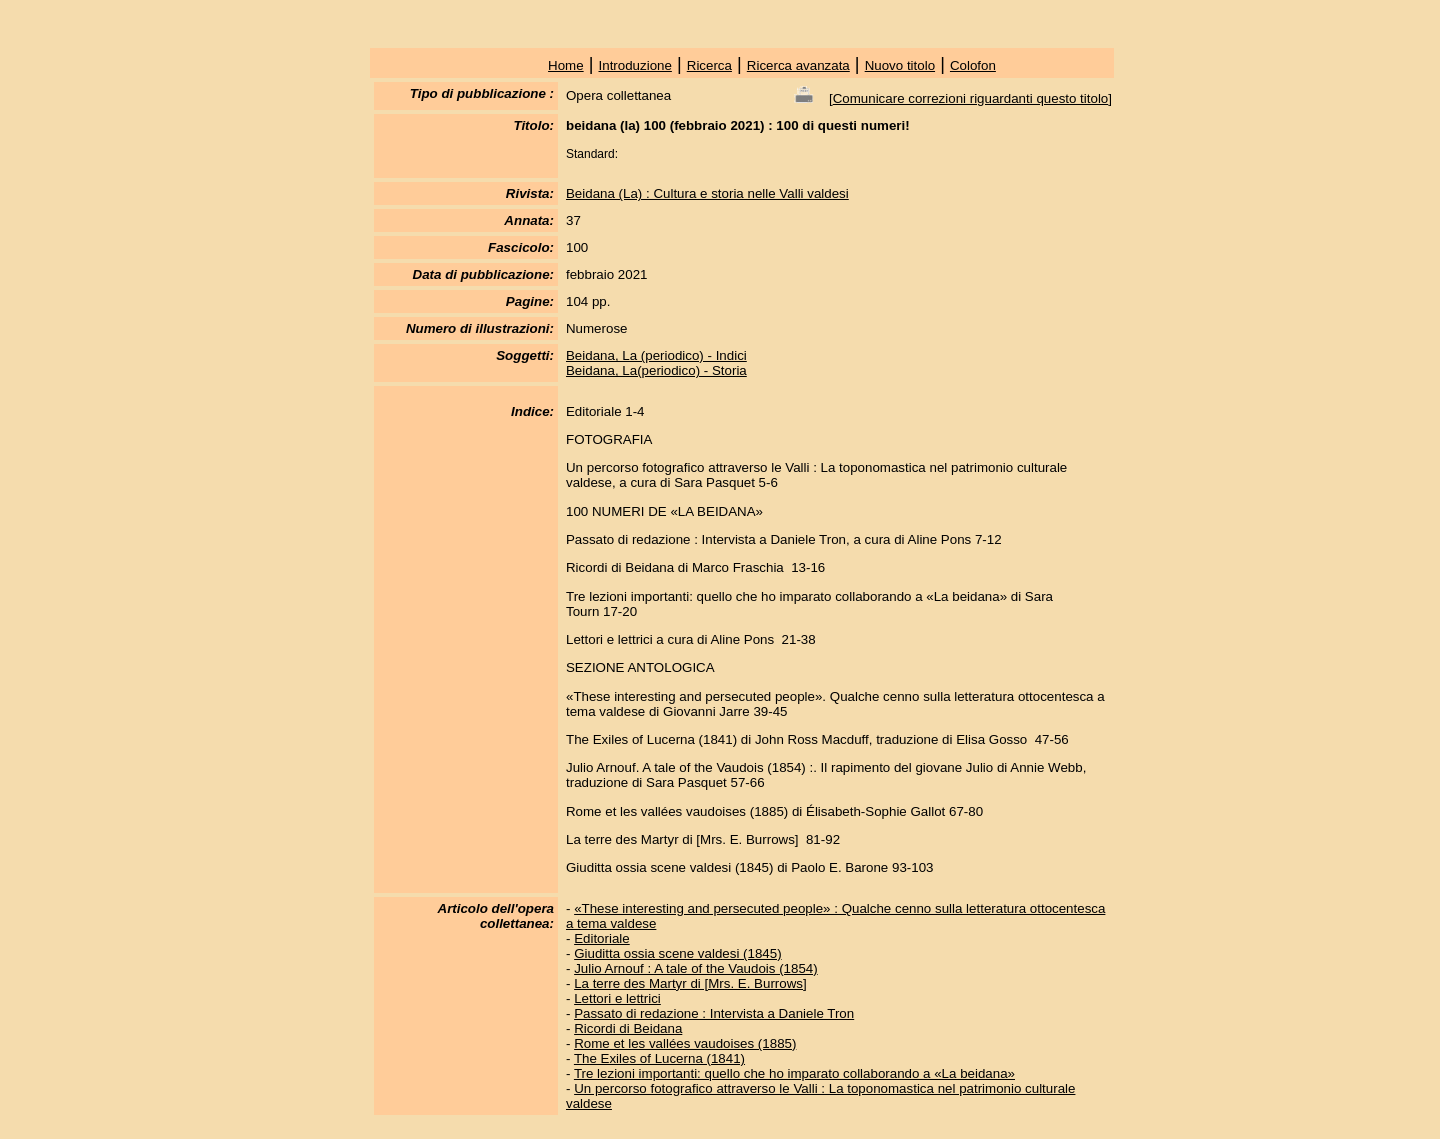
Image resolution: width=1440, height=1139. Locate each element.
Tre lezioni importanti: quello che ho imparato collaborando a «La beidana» (794, 1073)
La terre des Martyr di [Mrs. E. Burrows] (690, 983)
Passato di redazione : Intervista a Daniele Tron (714, 1013)
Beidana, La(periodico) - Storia (656, 370)
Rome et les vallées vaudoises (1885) (685, 1043)
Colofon (973, 65)
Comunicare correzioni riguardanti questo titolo (971, 98)
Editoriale (602, 938)
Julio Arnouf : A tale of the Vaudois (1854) (696, 968)
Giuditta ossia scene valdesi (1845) (677, 953)
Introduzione (635, 65)
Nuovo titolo (900, 65)
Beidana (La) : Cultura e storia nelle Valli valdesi (707, 193)
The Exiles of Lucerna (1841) (659, 1058)
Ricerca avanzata (798, 65)
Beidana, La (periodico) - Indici (656, 355)
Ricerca (709, 65)
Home (566, 65)
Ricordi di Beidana (628, 1028)
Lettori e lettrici (617, 998)
